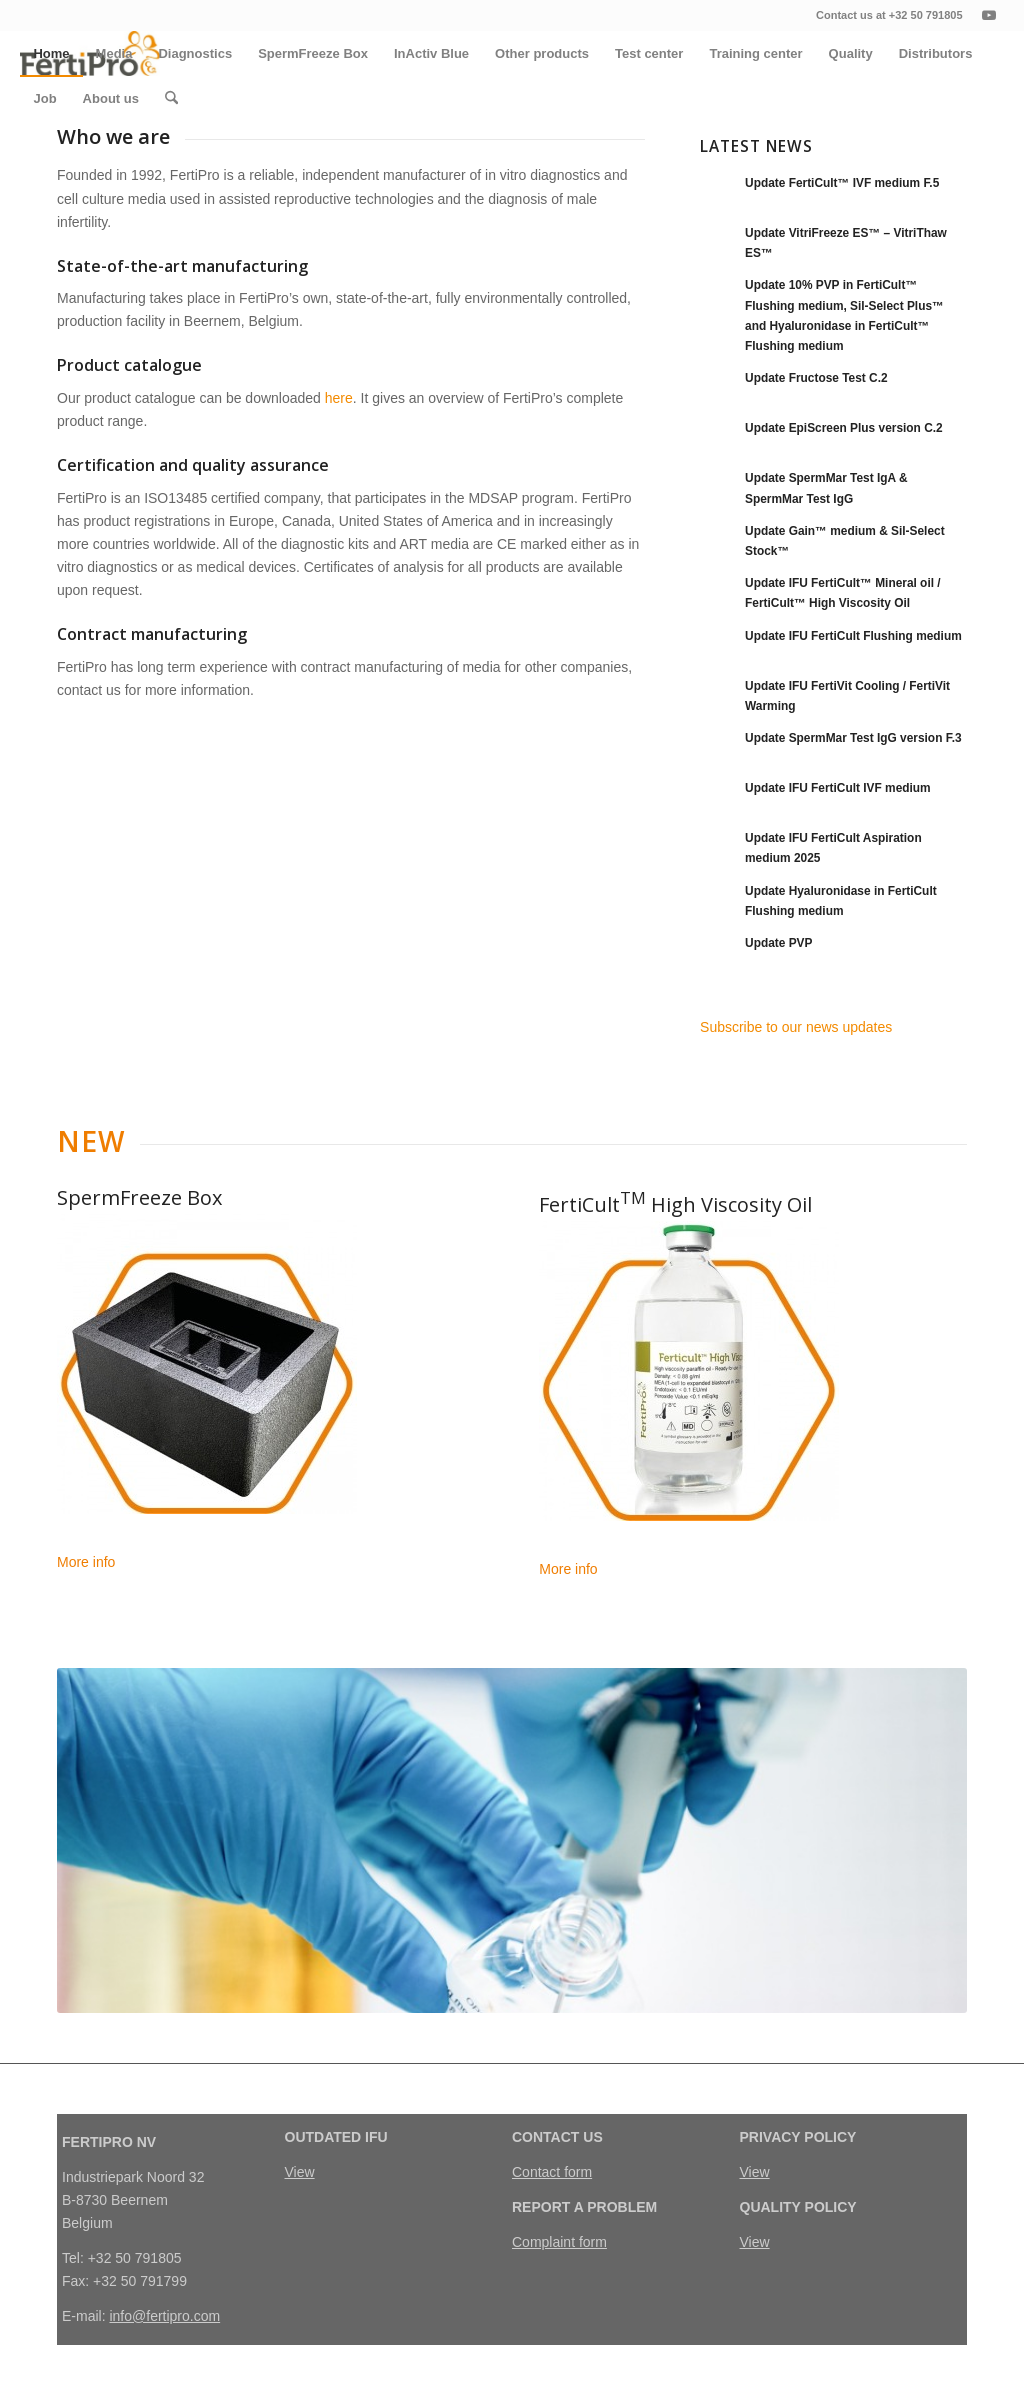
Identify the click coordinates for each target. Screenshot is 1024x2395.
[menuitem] (51, 53)
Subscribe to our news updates (796, 1027)
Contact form (552, 2172)
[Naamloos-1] (207, 1364)
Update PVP (778, 943)
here (339, 398)
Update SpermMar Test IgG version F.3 (853, 738)
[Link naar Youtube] (989, 15)
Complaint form (559, 2242)
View (300, 2172)
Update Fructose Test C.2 (816, 378)
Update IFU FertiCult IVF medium (838, 788)
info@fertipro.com (164, 2316)
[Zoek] (171, 98)
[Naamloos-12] (689, 1371)
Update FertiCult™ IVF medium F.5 (842, 183)
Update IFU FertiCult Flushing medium (853, 636)
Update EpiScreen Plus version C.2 (844, 428)
